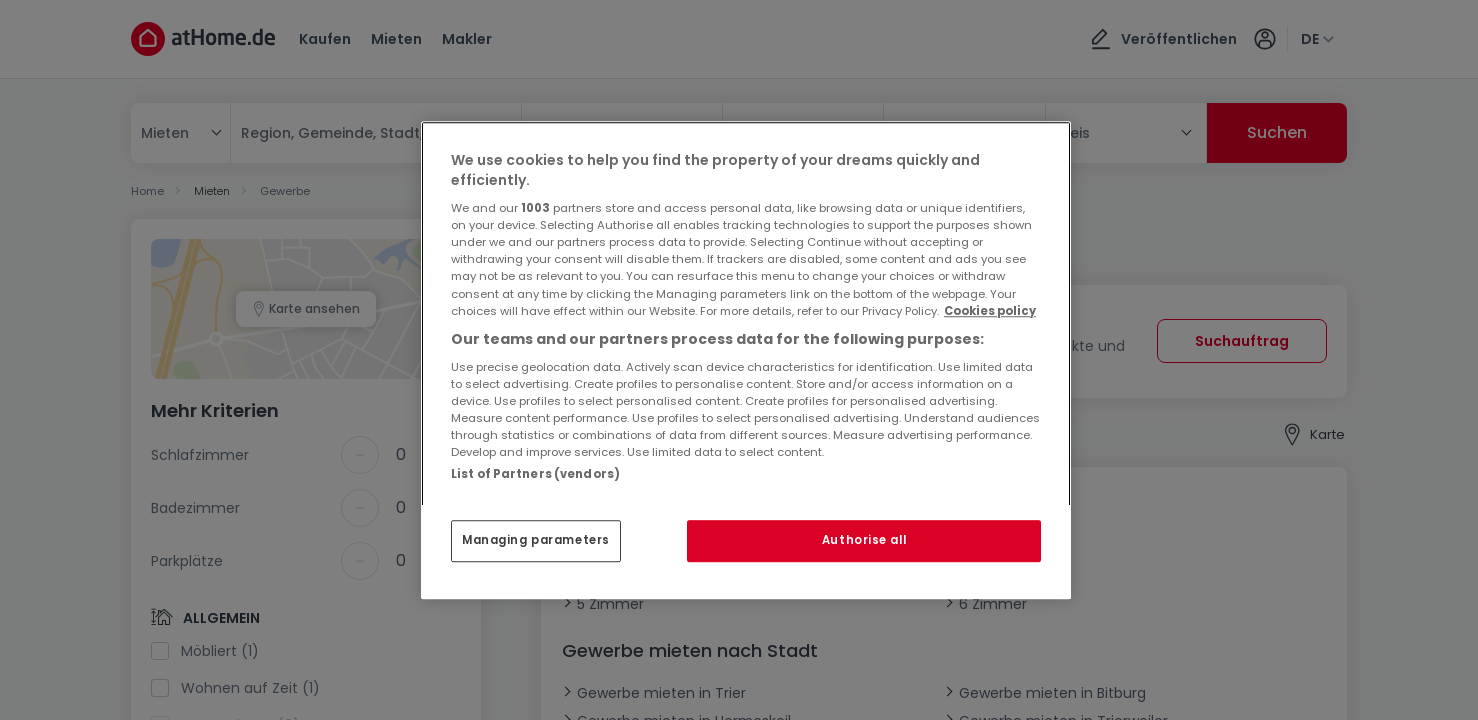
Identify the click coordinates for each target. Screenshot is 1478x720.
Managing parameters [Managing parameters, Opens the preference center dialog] (536, 540)
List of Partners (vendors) (535, 474)
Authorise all (864, 540)
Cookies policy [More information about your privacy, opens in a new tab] (990, 311)
